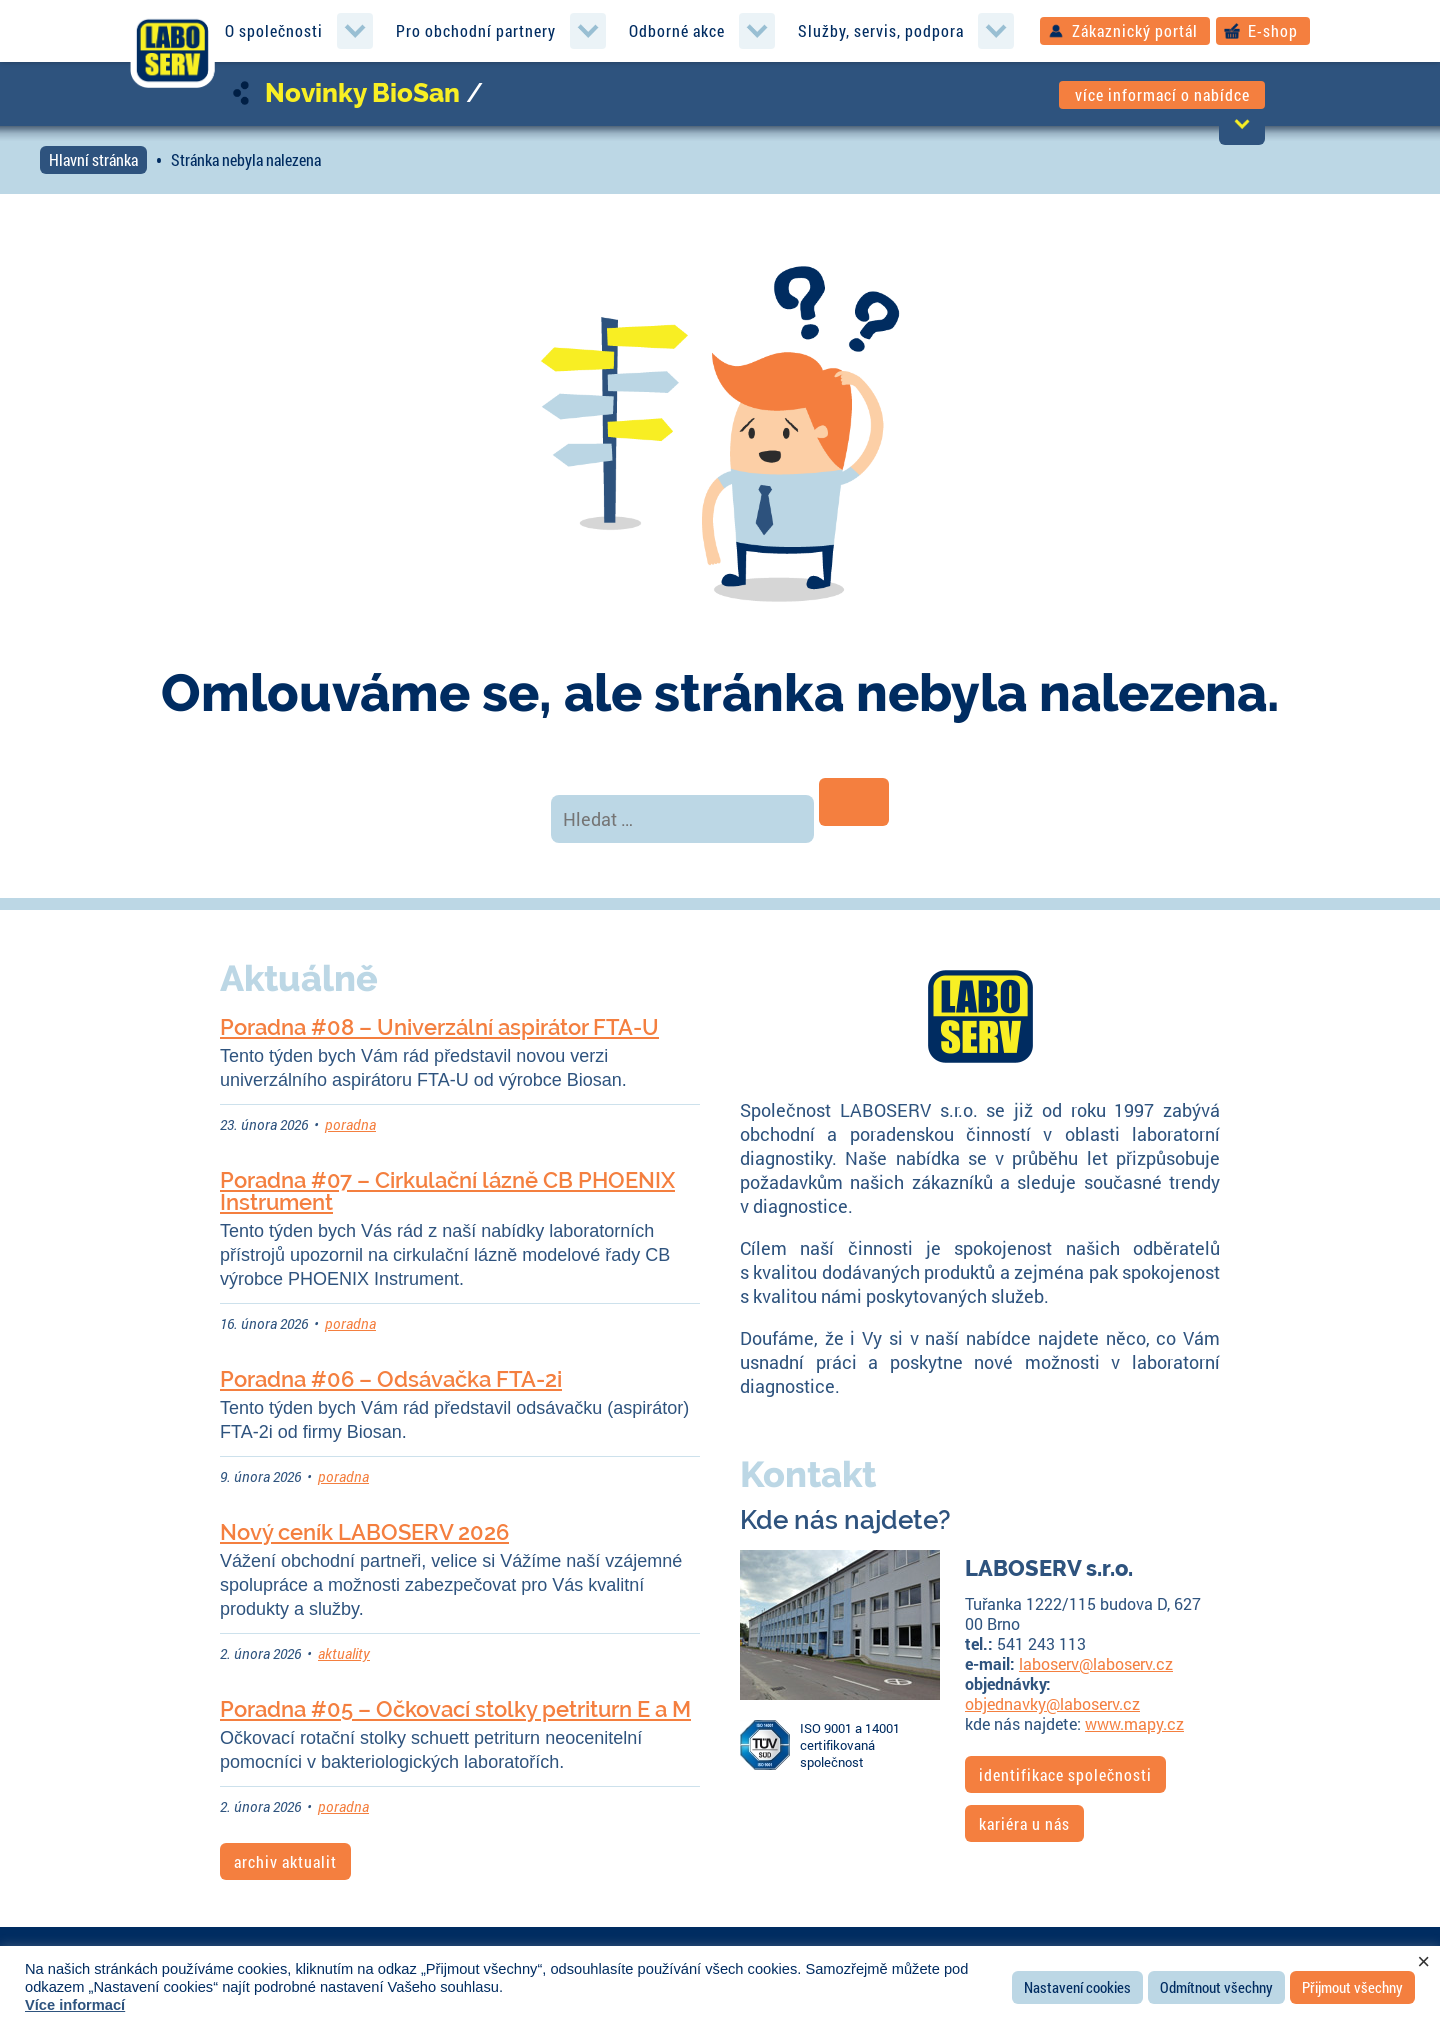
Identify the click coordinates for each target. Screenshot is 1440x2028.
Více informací (75, 2005)
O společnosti (274, 30)
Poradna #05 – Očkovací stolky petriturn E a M (455, 1709)
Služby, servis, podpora (881, 30)
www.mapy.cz (1134, 1723)
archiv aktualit (285, 1861)
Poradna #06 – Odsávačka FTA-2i (391, 1379)
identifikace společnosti (1065, 1774)
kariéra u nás (1024, 1823)
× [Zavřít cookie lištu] (1423, 1962)
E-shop (1273, 30)
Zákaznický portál (1135, 30)
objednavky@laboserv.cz (1052, 1703)
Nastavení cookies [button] (1077, 1987)
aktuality (344, 1653)
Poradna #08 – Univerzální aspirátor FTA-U (439, 1027)
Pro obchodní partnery (476, 30)
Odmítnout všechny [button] (1216, 1987)
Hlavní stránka (93, 159)
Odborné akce (677, 30)
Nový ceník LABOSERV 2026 (364, 1532)
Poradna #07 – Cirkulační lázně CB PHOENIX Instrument (447, 1191)
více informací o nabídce (1162, 94)
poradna (350, 1124)
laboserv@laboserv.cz (1096, 1663)
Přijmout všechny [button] (1352, 1987)
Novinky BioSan (362, 93)
